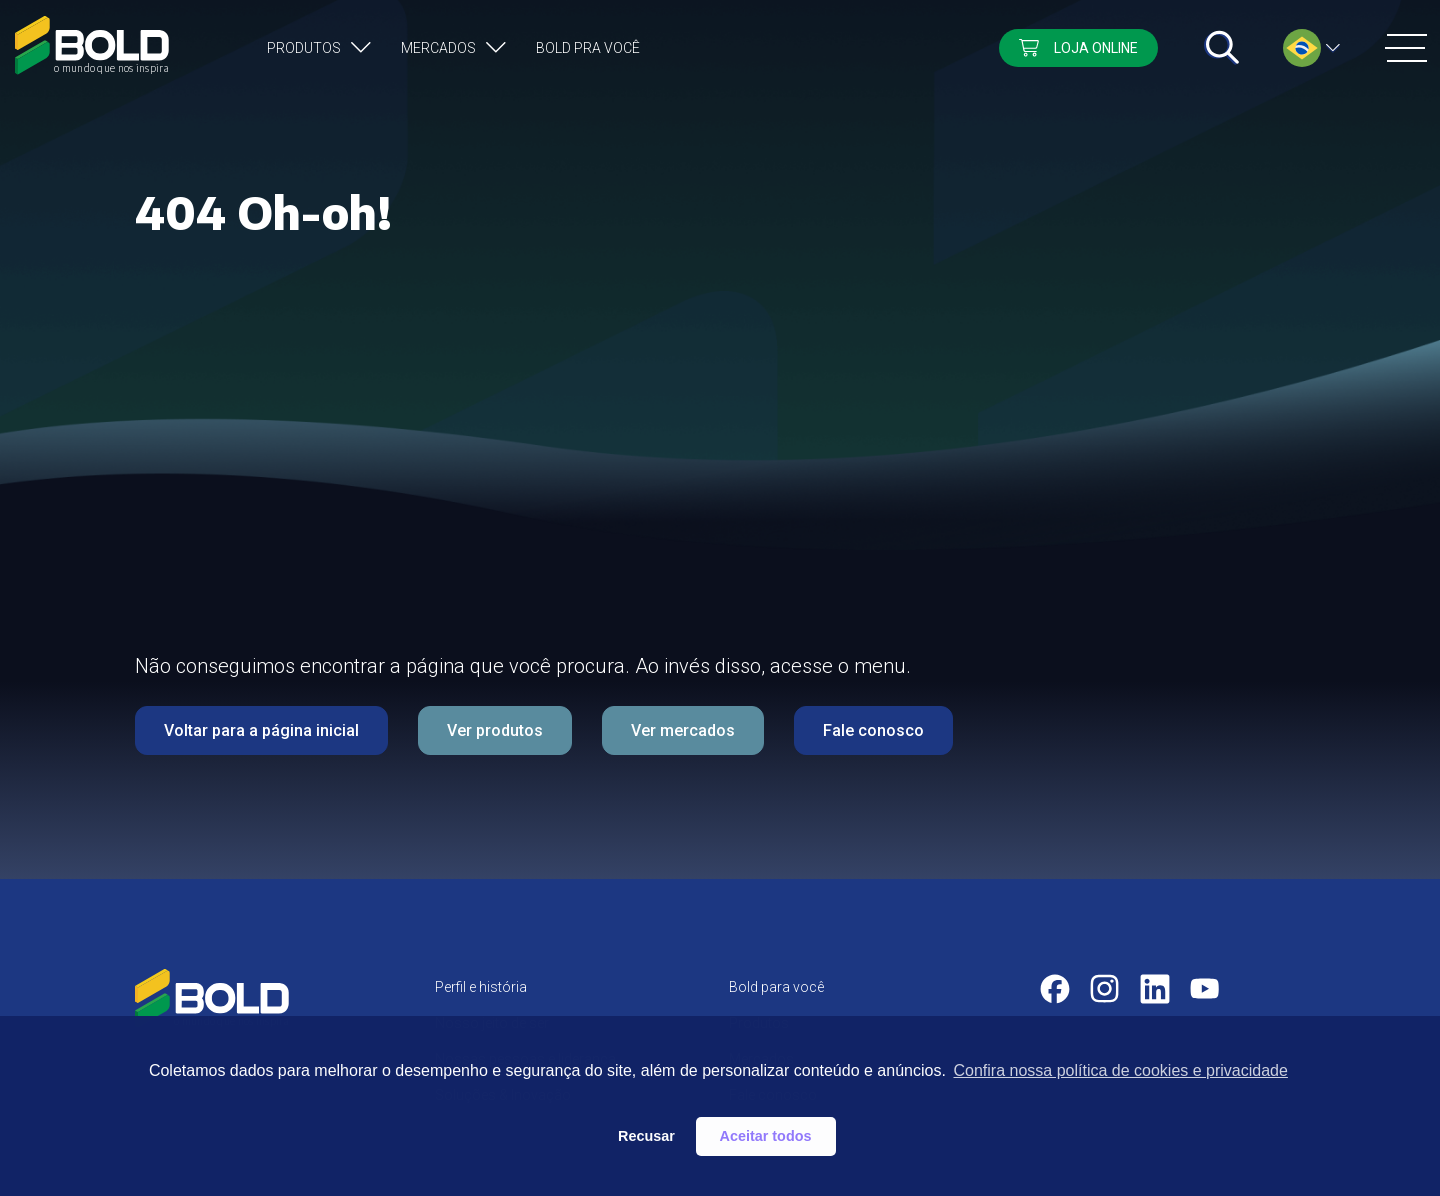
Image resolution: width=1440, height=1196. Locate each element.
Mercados (438, 48)
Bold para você (776, 987)
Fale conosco (873, 730)
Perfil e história (481, 987)
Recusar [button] (646, 1136)
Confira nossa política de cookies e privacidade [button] (1120, 1070)
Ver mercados (683, 730)
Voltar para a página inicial (261, 730)
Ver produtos (495, 730)
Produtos (304, 48)
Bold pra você (588, 48)
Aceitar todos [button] (766, 1136)
